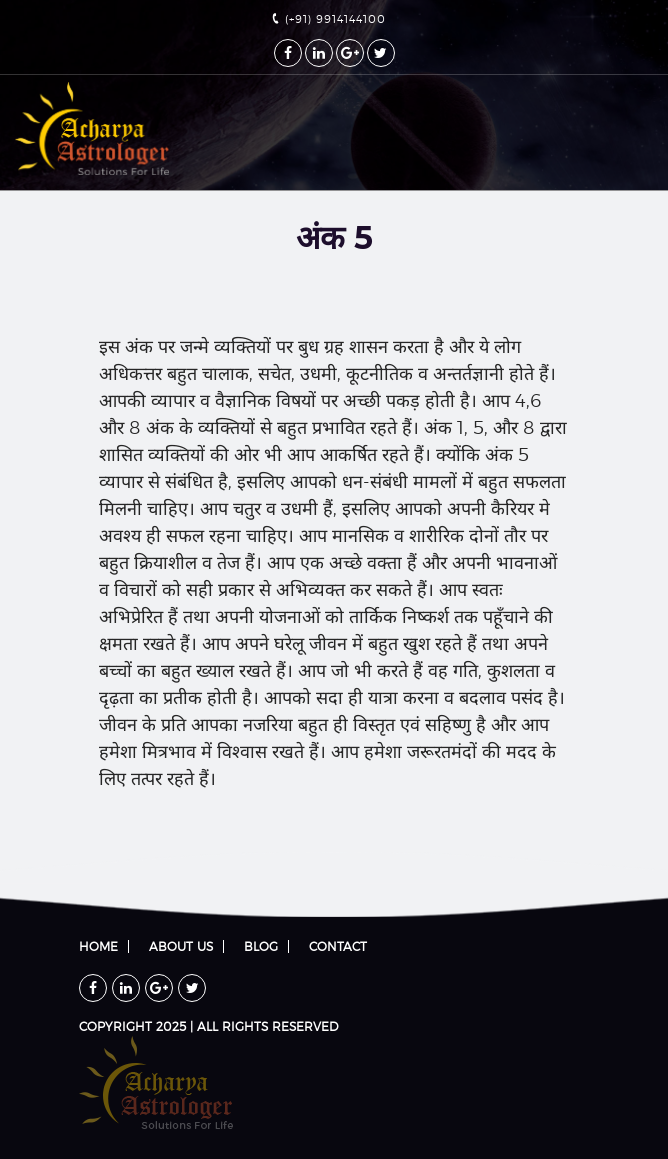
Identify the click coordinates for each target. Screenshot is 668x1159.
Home (98, 947)
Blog (261, 947)
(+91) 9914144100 (328, 19)
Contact (338, 947)
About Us (181, 947)
